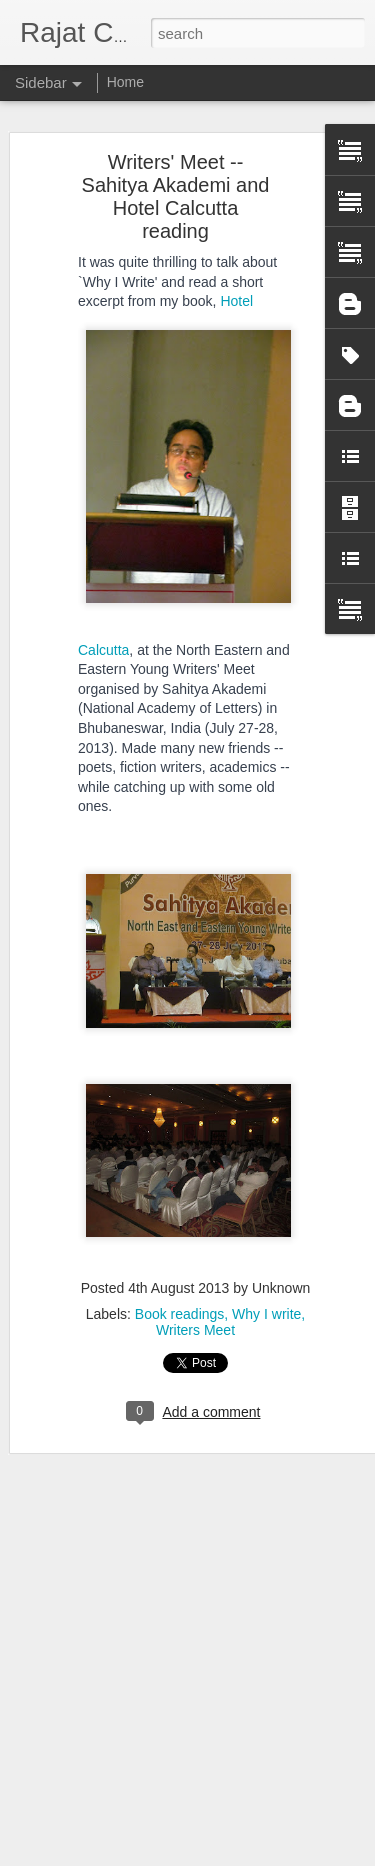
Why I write (266, 1312)
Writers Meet (195, 1328)
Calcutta (103, 648)
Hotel (236, 299)
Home (125, 82)
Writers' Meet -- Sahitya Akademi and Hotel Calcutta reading (176, 194)
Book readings (180, 1312)
